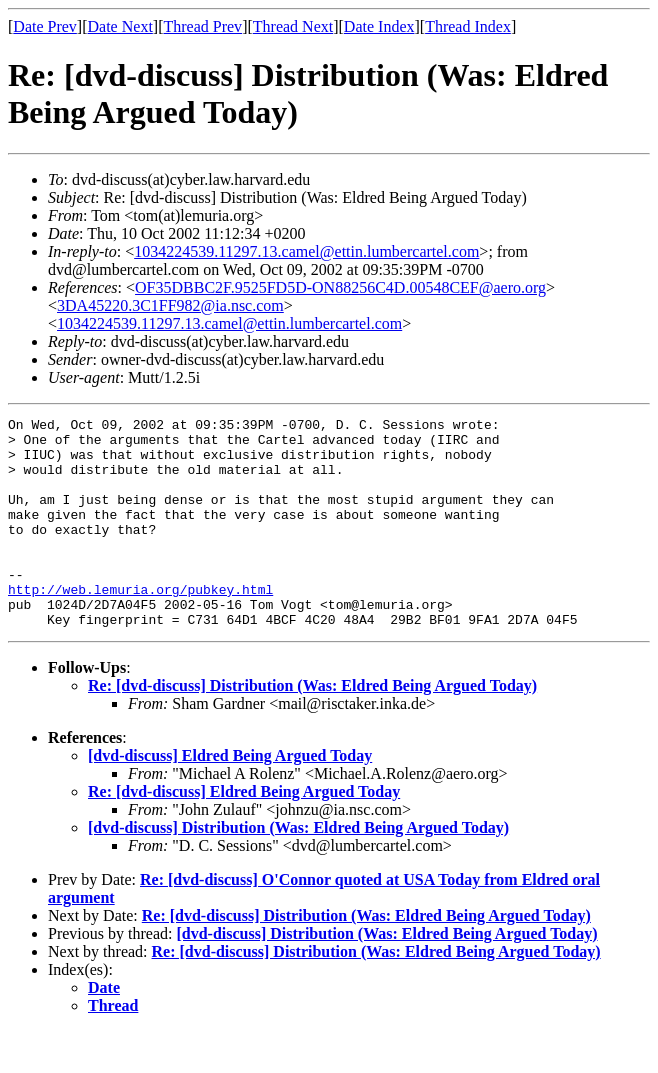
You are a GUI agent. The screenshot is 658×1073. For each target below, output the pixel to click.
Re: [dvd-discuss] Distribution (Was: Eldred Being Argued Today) (312, 727)
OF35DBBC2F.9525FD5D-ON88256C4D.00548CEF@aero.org (340, 287)
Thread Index (468, 26)
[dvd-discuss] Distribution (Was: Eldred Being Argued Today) (298, 869)
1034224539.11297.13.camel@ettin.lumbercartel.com (306, 251)
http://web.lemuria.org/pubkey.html (140, 625)
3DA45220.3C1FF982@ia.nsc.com (170, 305)
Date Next (120, 26)
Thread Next (293, 26)
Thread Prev (202, 26)
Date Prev (45, 26)
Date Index (379, 26)
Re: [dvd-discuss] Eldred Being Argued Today (244, 833)
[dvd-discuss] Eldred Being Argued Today (230, 797)
